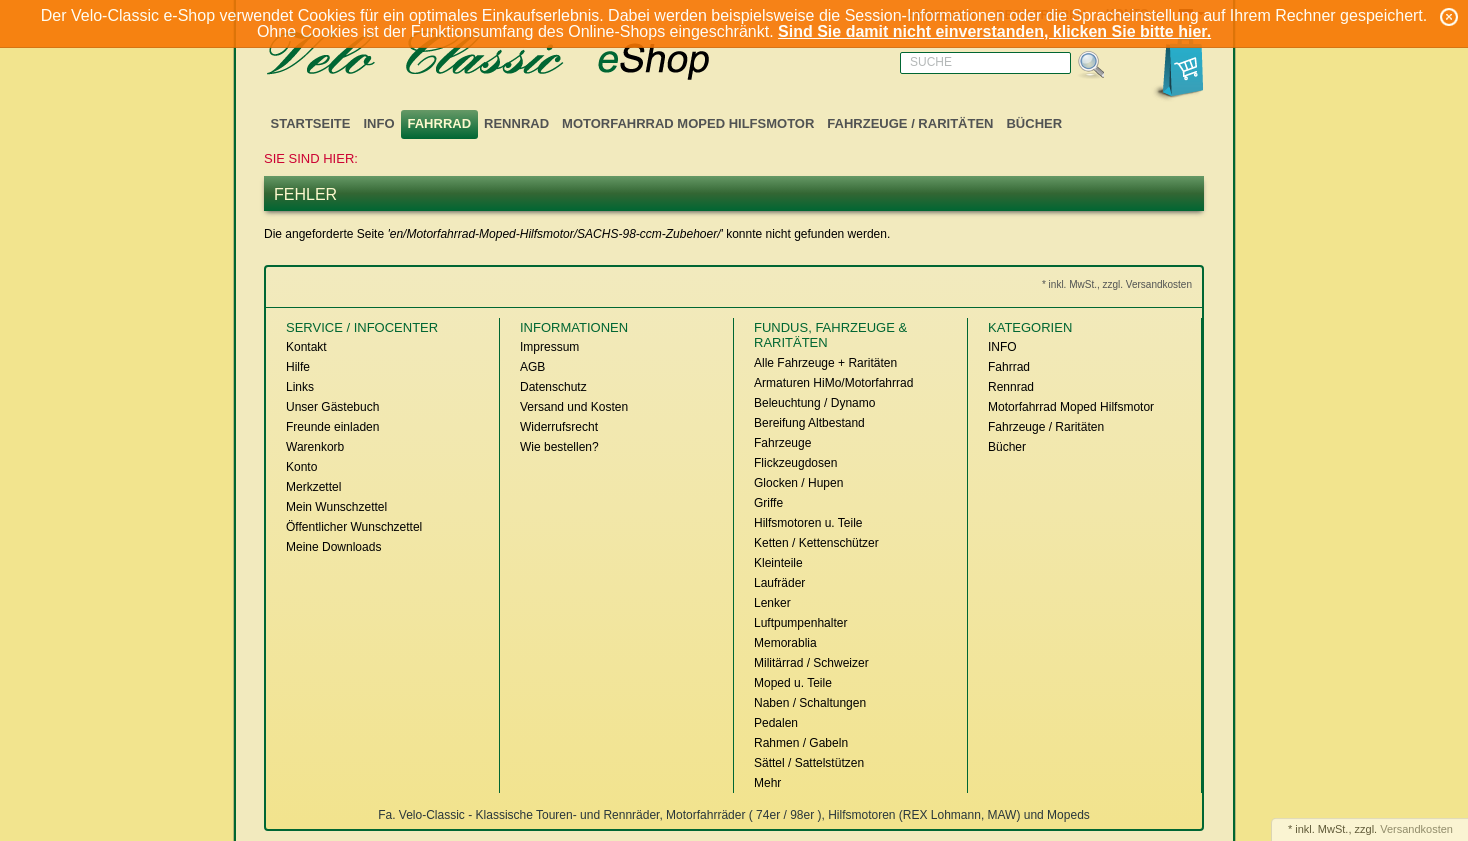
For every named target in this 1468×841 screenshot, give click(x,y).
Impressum (549, 347)
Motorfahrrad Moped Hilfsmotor (688, 123)
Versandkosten (1416, 829)
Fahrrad (440, 123)
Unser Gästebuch (332, 407)
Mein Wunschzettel (336, 507)
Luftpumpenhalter (800, 623)
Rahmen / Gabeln (801, 743)
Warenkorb (315, 447)
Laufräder (779, 583)
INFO (378, 123)
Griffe (768, 503)
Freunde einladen (332, 427)
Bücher (1034, 123)
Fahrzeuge (782, 443)
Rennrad (516, 123)
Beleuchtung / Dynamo (814, 403)
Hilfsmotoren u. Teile (808, 523)
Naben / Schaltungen (810, 703)
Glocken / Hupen (798, 483)
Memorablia (785, 643)
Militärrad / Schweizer (811, 663)
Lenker (772, 603)
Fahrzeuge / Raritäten (910, 123)
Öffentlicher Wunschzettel (354, 527)
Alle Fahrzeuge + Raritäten (825, 363)
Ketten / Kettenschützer (816, 543)
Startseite (311, 123)
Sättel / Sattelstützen (809, 763)
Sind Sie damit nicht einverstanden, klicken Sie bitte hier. (994, 31)
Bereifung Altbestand (809, 423)
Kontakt (306, 347)
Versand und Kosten (574, 407)
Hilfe (298, 367)
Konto (301, 467)
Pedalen (776, 723)
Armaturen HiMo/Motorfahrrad (833, 383)
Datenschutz (553, 387)
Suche (931, 62)
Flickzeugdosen (795, 463)
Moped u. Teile (793, 683)
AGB (532, 367)
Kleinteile (778, 563)
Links (300, 387)
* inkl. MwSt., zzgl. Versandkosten (1117, 284)
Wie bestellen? (559, 447)
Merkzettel (313, 487)
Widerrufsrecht (559, 427)
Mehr (767, 783)
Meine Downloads (333, 547)
